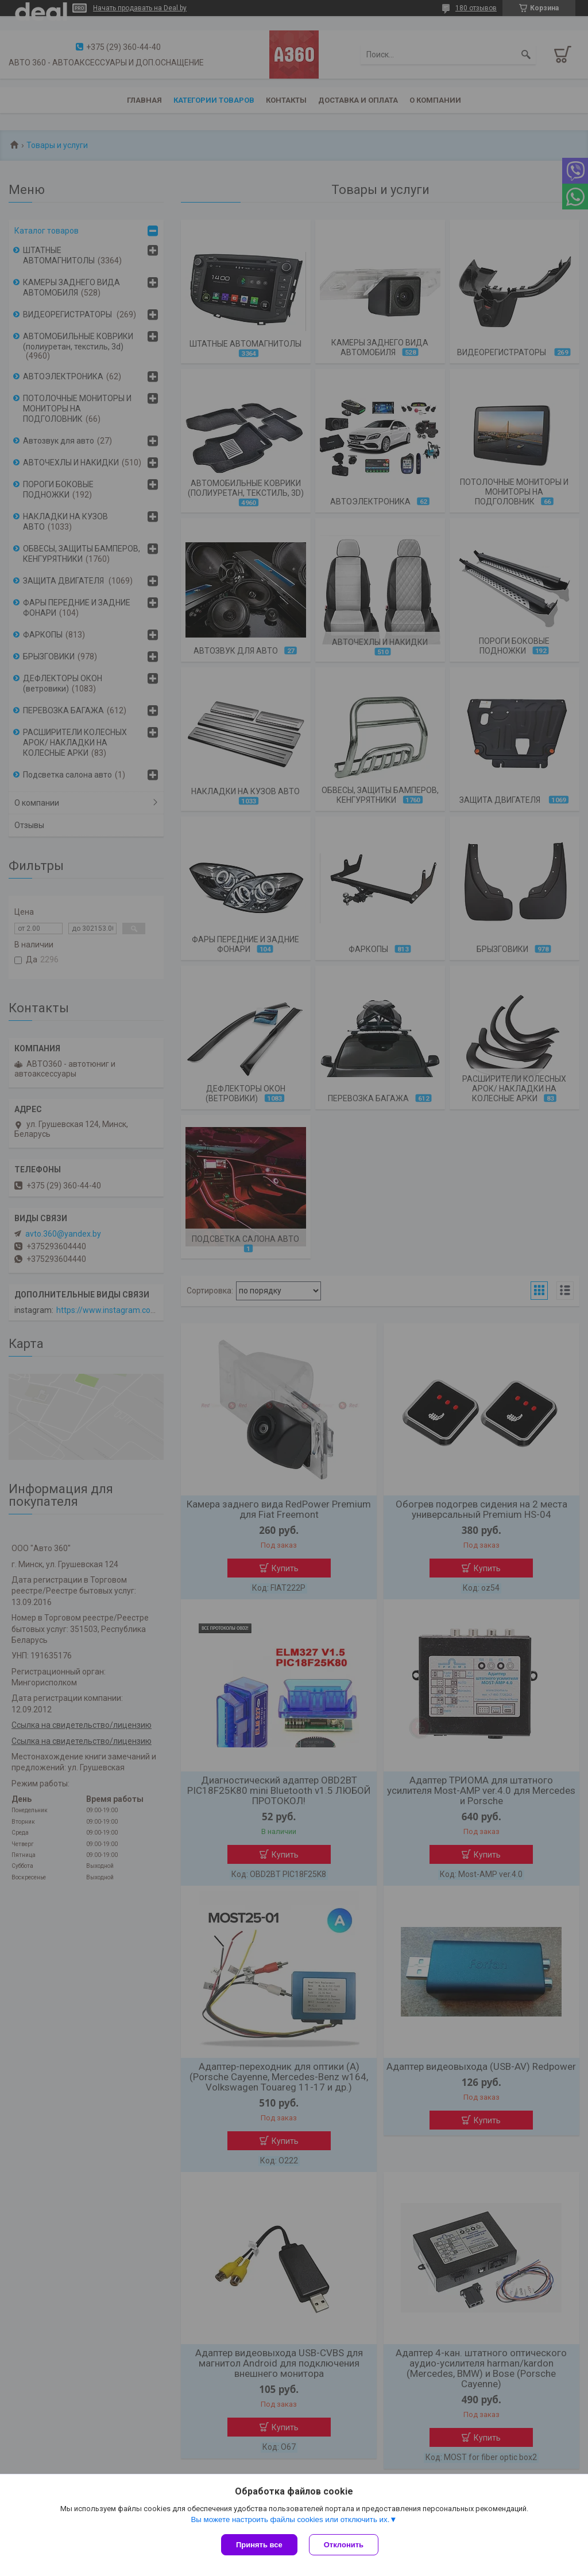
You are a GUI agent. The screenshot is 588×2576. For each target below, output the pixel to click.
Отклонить (343, 2544)
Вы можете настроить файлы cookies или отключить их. (290, 2519)
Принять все (259, 2544)
